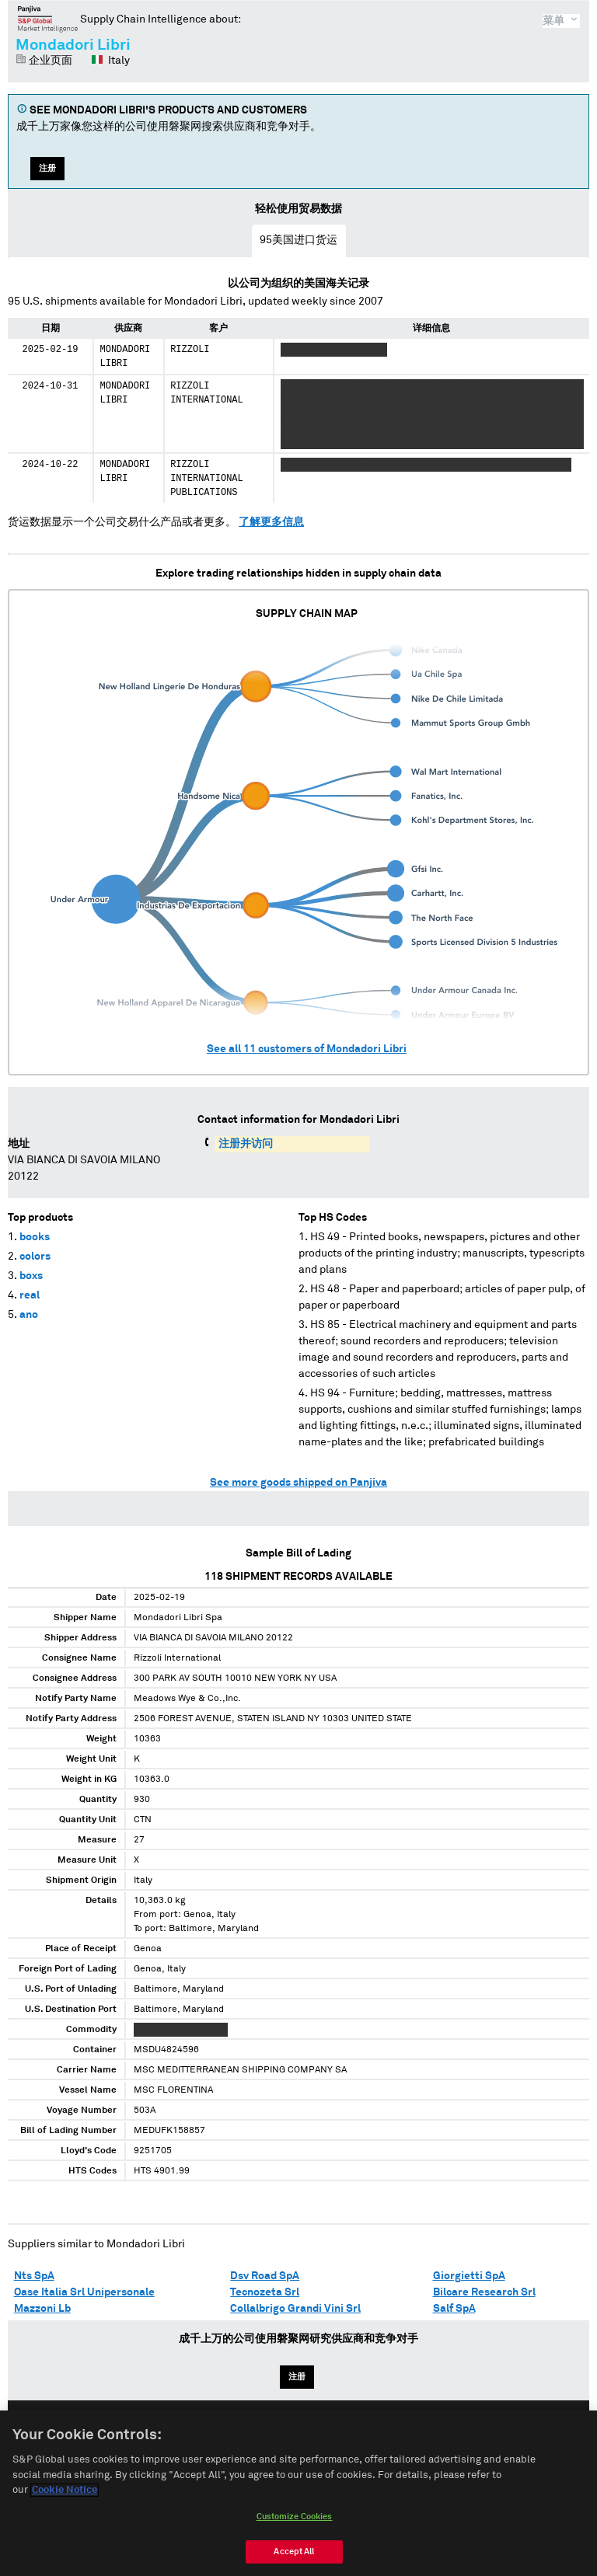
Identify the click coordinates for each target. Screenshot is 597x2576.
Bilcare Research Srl (484, 2292)
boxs (31, 1276)
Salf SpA (454, 2308)
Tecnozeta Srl (264, 2292)
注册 (47, 168)
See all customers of (307, 1049)
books (34, 1237)
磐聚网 (48, 18)
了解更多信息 (271, 522)
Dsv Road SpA (264, 2276)
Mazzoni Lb (42, 2308)
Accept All (294, 2559)
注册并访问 (245, 1143)
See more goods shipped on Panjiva (298, 1482)
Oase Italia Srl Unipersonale (84, 2292)
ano (28, 1314)
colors (35, 1256)
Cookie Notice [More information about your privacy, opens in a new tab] (64, 2499)
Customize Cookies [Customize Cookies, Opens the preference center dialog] (295, 2524)
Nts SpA (34, 2276)
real (29, 1295)
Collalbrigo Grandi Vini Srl (295, 2308)
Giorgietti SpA (469, 2276)
